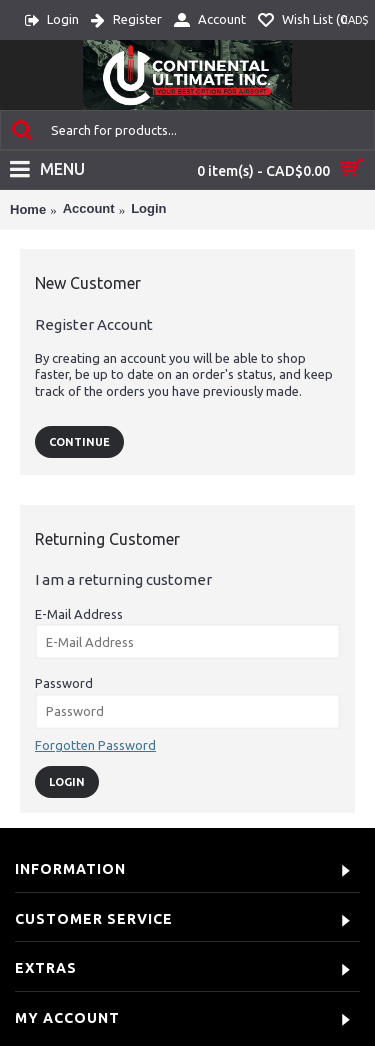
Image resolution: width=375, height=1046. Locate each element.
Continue (79, 442)
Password (64, 683)
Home (28, 209)
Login (148, 208)
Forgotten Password (95, 745)
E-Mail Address (79, 614)
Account (89, 208)
